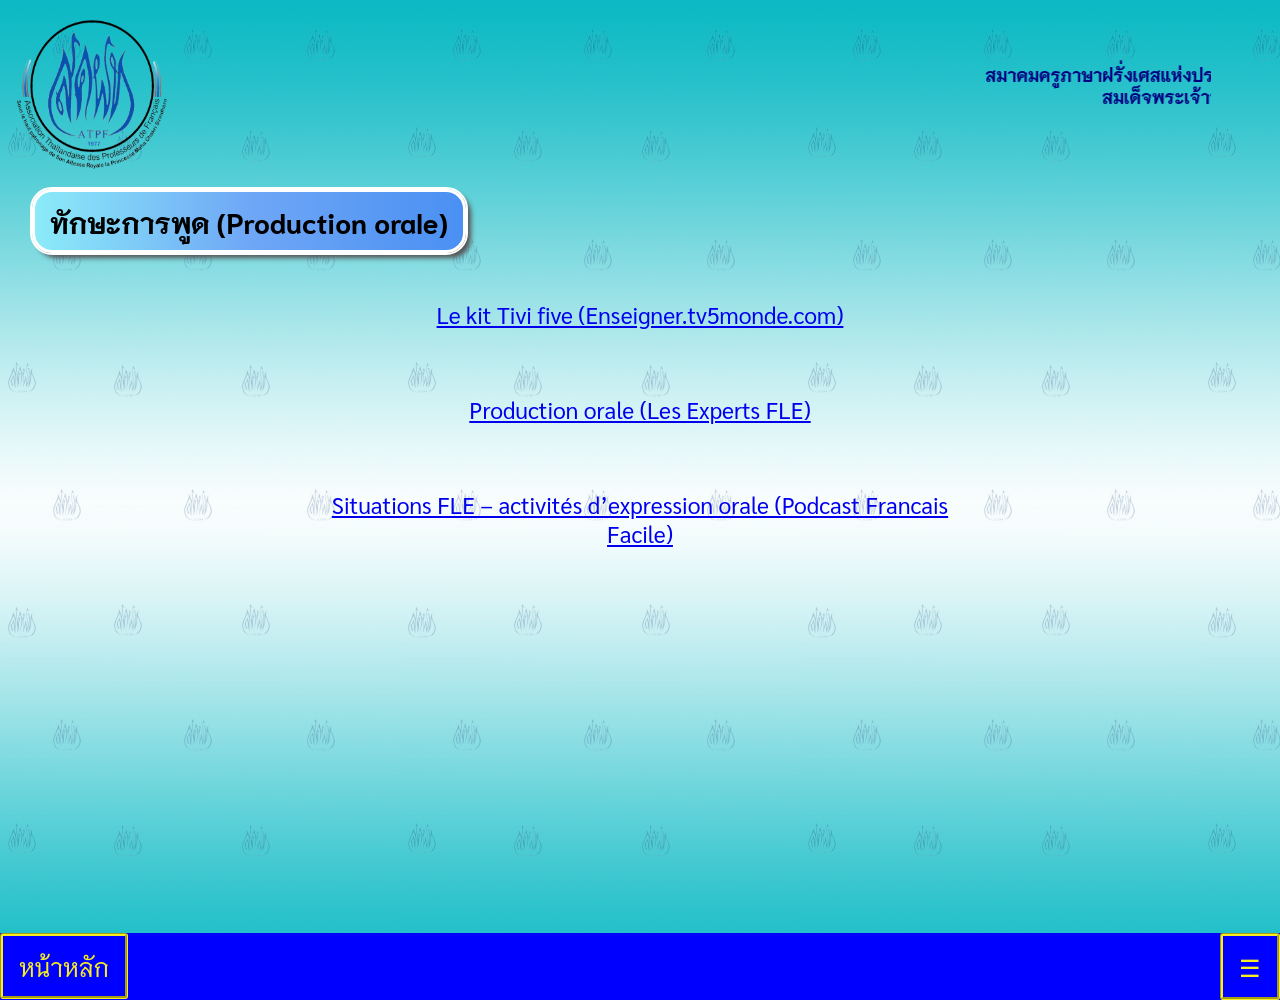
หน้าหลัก (64, 966)
